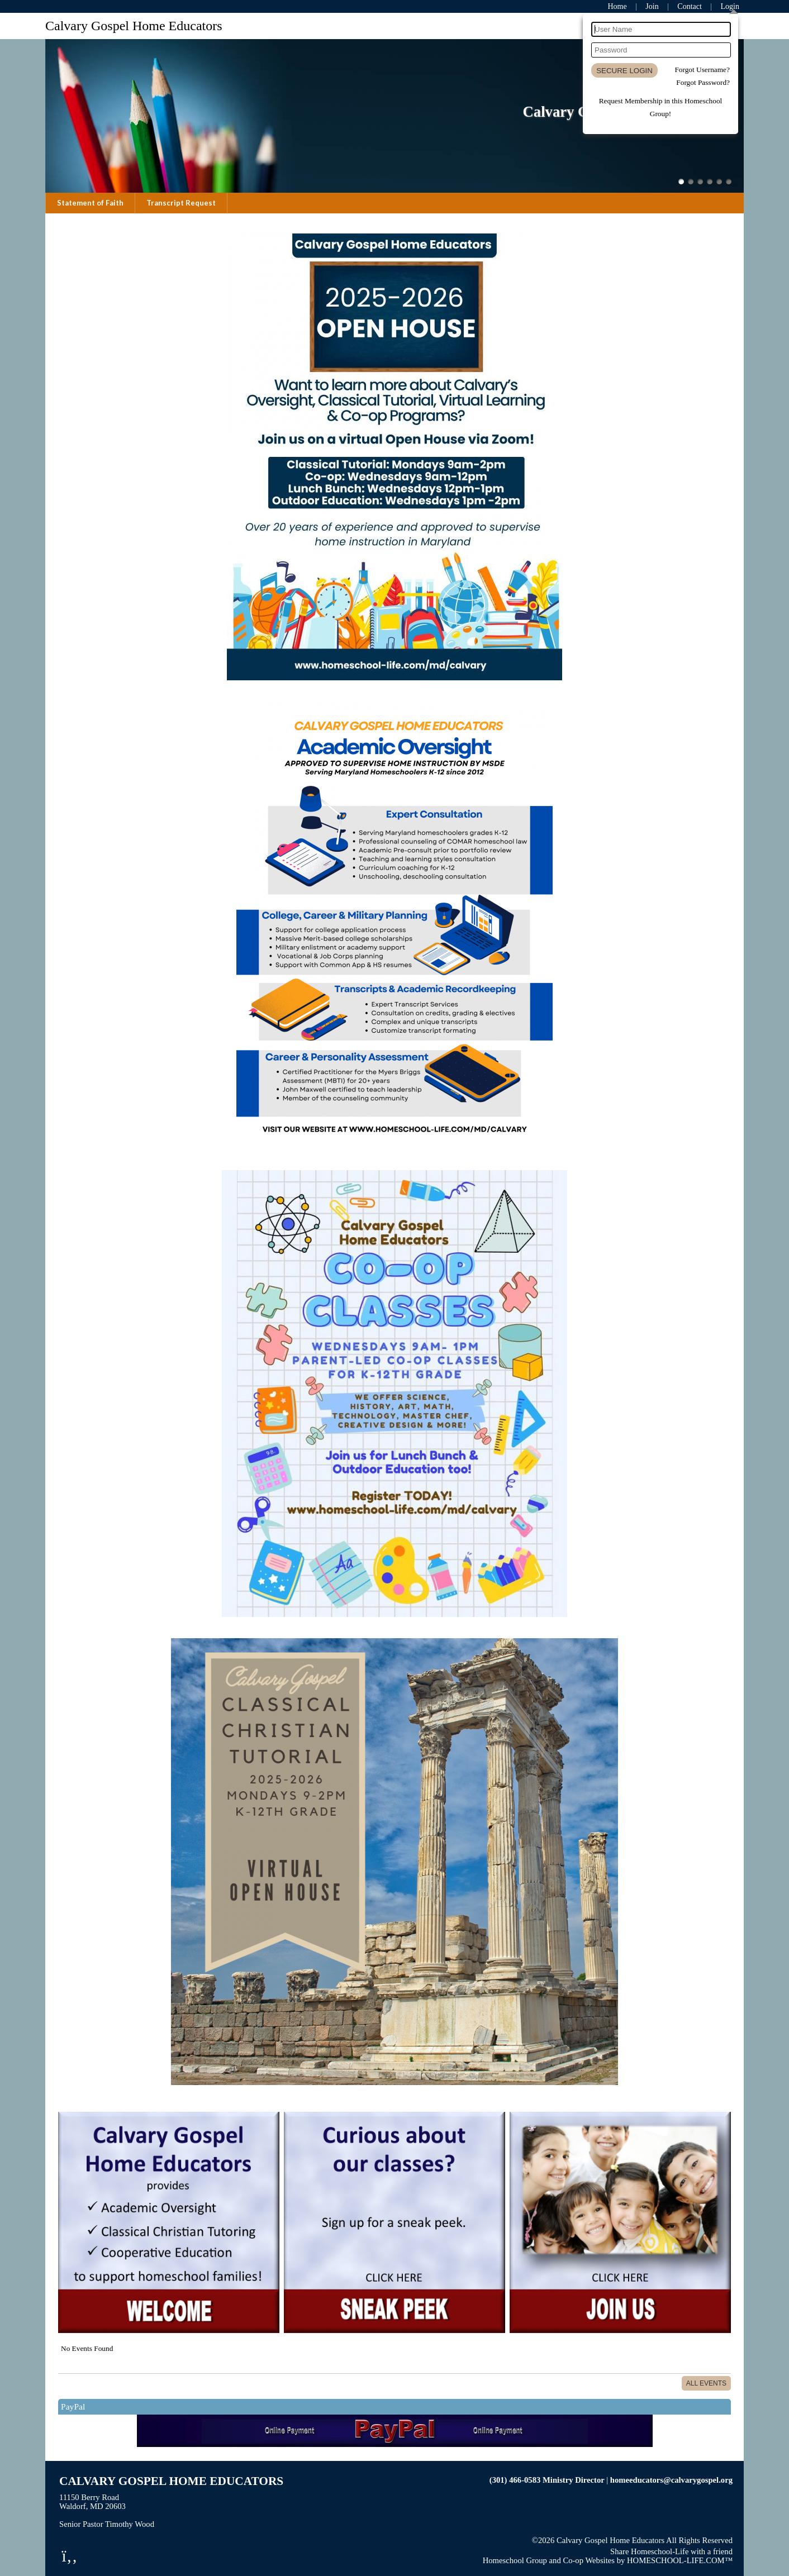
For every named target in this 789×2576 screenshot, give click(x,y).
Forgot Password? (703, 82)
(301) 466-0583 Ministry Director (547, 2479)
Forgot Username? (702, 69)
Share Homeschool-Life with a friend (671, 2551)
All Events (706, 2383)
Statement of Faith (90, 202)
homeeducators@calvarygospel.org (671, 2479)
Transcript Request (181, 202)
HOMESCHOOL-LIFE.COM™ (680, 2560)
